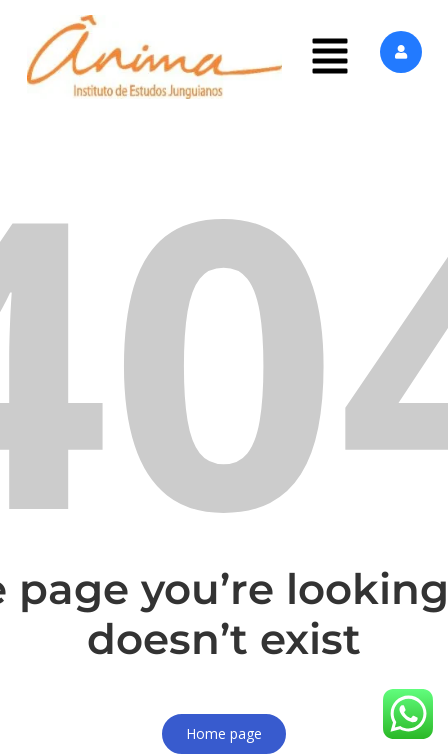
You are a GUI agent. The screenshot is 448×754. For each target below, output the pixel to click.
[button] (330, 57)
